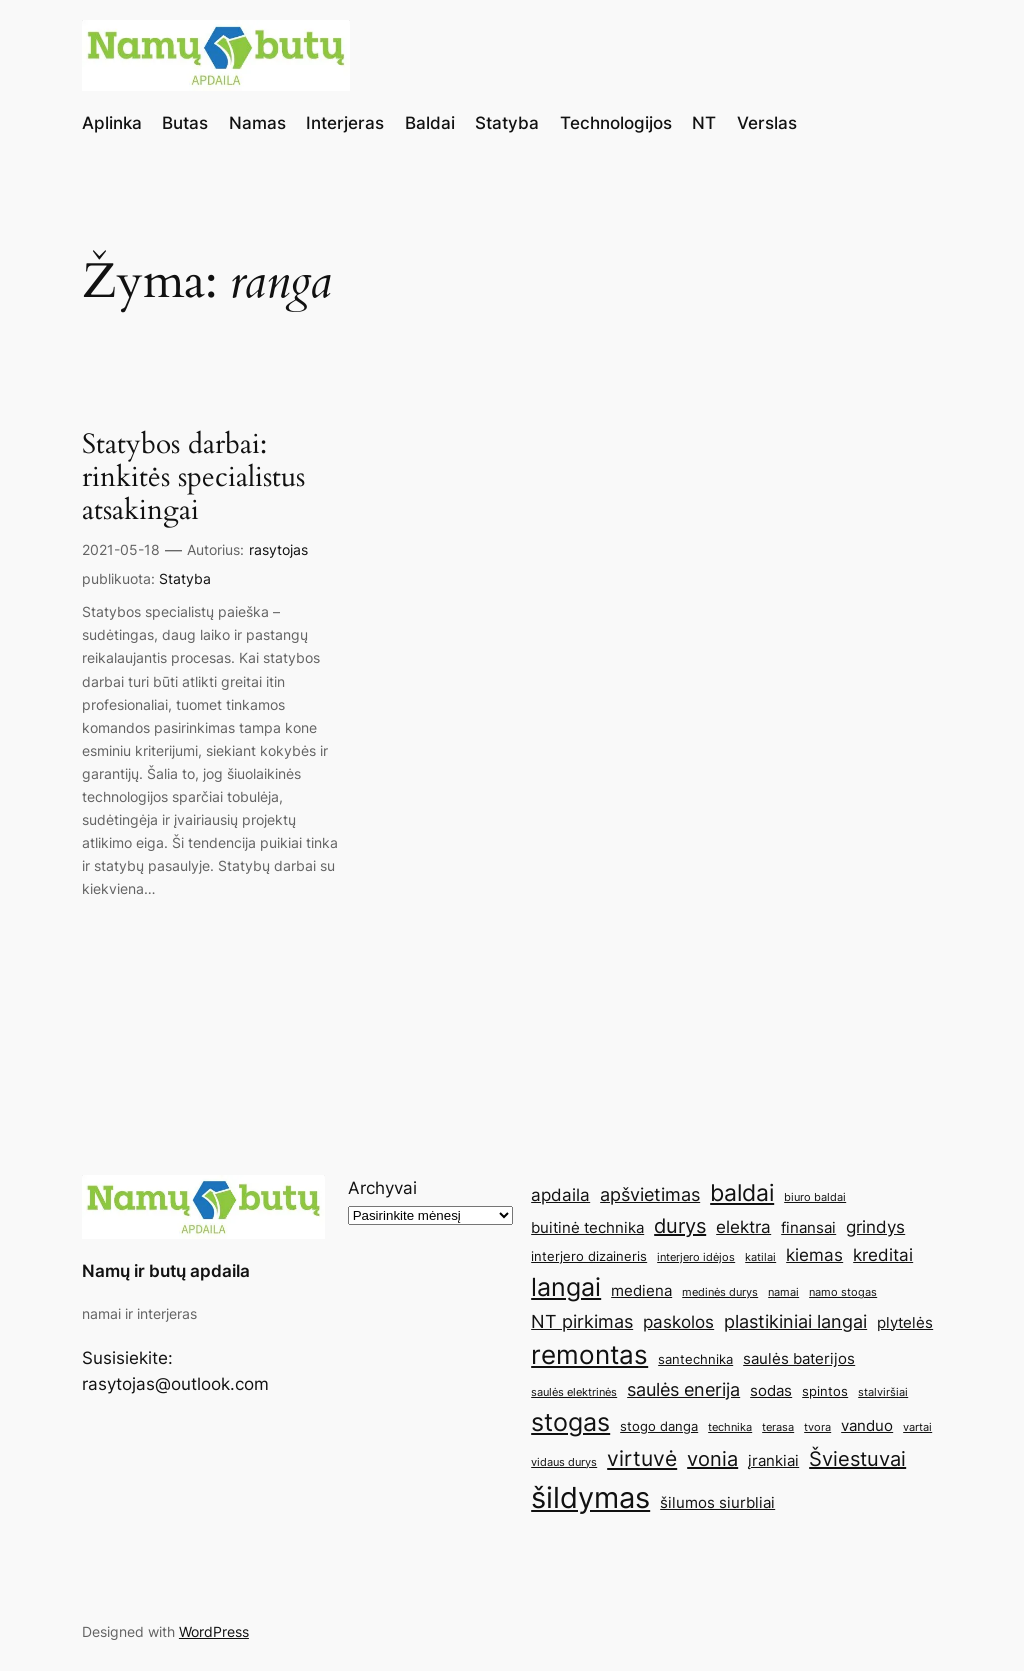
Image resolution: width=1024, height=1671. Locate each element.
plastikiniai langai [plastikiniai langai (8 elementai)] (795, 1321)
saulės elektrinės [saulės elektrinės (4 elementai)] (574, 1392)
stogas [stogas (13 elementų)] (570, 1422)
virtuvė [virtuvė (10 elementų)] (642, 1458)
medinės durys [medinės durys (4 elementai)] (720, 1292)
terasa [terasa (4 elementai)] (778, 1427)
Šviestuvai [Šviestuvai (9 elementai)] (857, 1459)
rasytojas (278, 549)
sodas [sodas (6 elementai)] (771, 1390)
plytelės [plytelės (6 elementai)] (905, 1322)
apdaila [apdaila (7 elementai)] (560, 1195)
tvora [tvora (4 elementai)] (817, 1427)
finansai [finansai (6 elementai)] (808, 1227)
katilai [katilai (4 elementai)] (760, 1257)
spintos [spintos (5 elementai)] (825, 1391)
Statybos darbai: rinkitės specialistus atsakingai (193, 477)
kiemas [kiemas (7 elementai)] (814, 1255)
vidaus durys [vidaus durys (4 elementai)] (564, 1462)
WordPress (214, 1631)
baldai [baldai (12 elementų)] (742, 1192)
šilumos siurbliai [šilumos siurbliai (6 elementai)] (717, 1502)
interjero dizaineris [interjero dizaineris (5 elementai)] (589, 1256)
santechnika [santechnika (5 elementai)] (695, 1359)
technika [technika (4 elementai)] (730, 1427)
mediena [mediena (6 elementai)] (641, 1290)
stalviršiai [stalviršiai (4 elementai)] (883, 1392)
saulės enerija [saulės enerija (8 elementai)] (683, 1389)
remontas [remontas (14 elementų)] (589, 1354)
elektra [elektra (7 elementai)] (743, 1227)
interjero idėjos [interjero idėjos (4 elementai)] (696, 1257)
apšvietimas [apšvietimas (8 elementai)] (650, 1194)
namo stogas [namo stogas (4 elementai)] (843, 1292)
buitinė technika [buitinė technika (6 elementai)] (587, 1227)
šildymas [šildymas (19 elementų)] (590, 1497)
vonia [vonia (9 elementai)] (712, 1459)
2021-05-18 (121, 549)
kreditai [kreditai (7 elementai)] (883, 1255)
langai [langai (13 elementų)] (566, 1287)
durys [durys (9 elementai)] (680, 1226)
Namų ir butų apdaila (166, 1271)
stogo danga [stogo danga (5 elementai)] (659, 1426)
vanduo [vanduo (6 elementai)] (867, 1425)
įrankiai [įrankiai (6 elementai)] (773, 1460)
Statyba (185, 578)
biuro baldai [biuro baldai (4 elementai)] (815, 1197)
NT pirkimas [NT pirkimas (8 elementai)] (582, 1321)
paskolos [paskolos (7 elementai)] (678, 1322)
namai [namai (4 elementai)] (783, 1292)
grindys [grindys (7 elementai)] (875, 1227)
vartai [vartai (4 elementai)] (917, 1427)
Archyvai (382, 1188)
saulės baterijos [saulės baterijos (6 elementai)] (799, 1358)
